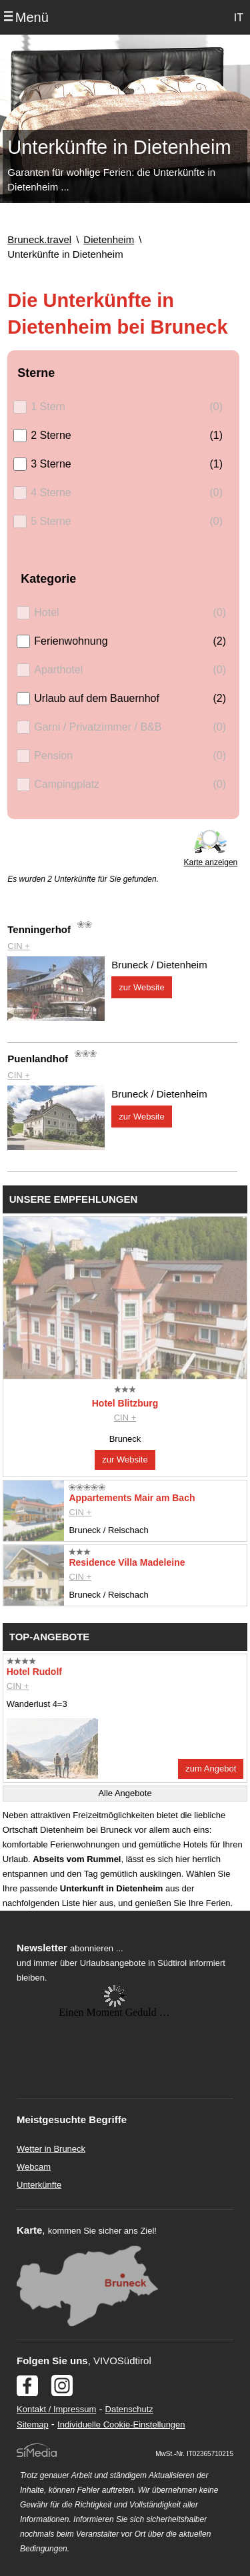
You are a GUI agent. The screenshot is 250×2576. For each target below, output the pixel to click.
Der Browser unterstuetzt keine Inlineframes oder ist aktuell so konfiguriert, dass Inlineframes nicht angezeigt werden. (114, 2071)
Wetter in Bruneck (51, 2149)
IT (238, 17)
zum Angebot (210, 1768)
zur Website (141, 987)
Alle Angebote (124, 1793)
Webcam (34, 2167)
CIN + (18, 946)
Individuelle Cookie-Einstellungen (121, 2424)
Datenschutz (129, 2409)
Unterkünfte (39, 2185)
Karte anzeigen (211, 862)
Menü (32, 17)
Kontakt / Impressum (56, 2409)
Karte (29, 2230)
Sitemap (33, 2424)
